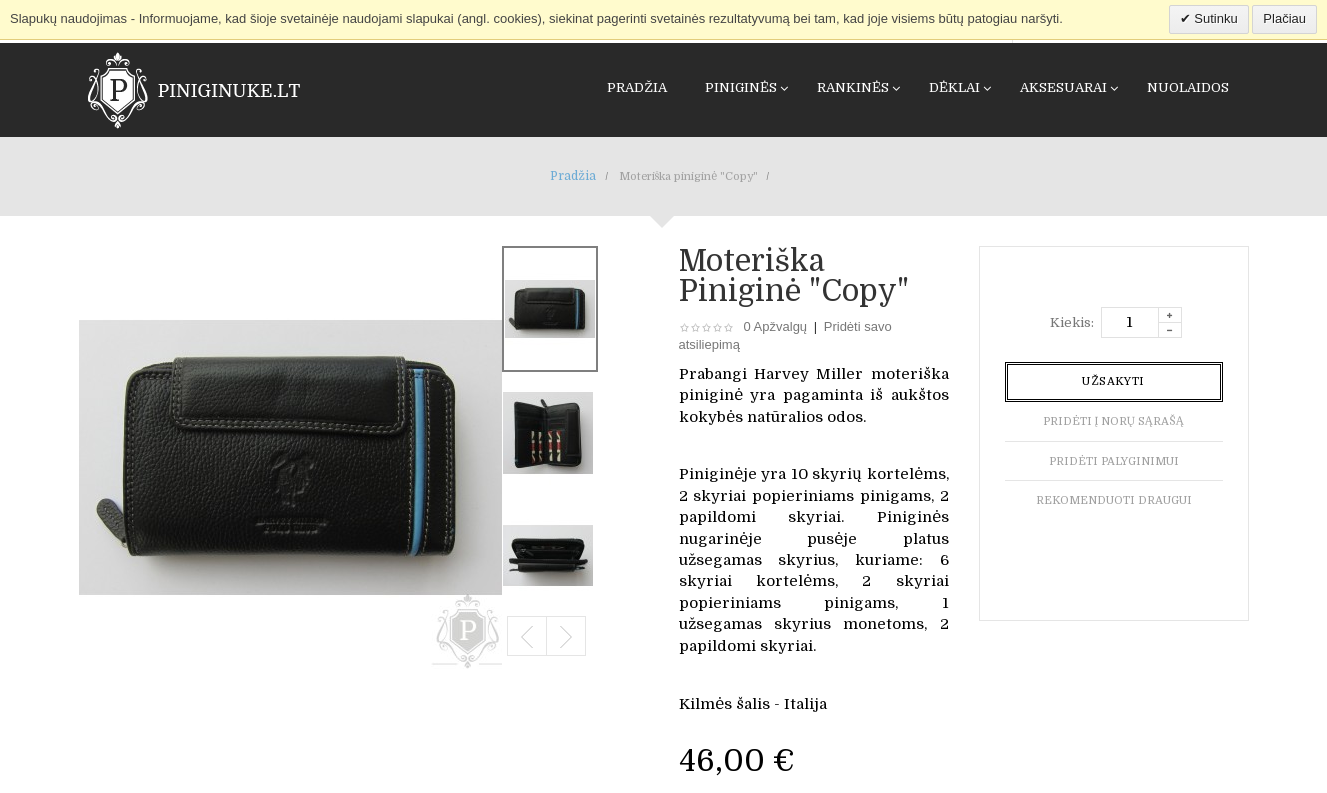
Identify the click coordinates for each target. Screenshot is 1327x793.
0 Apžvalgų (776, 326)
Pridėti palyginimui (1114, 461)
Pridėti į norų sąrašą (1113, 421)
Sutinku (1214, 18)
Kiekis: (1072, 322)
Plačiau (1284, 18)
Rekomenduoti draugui (1114, 500)
